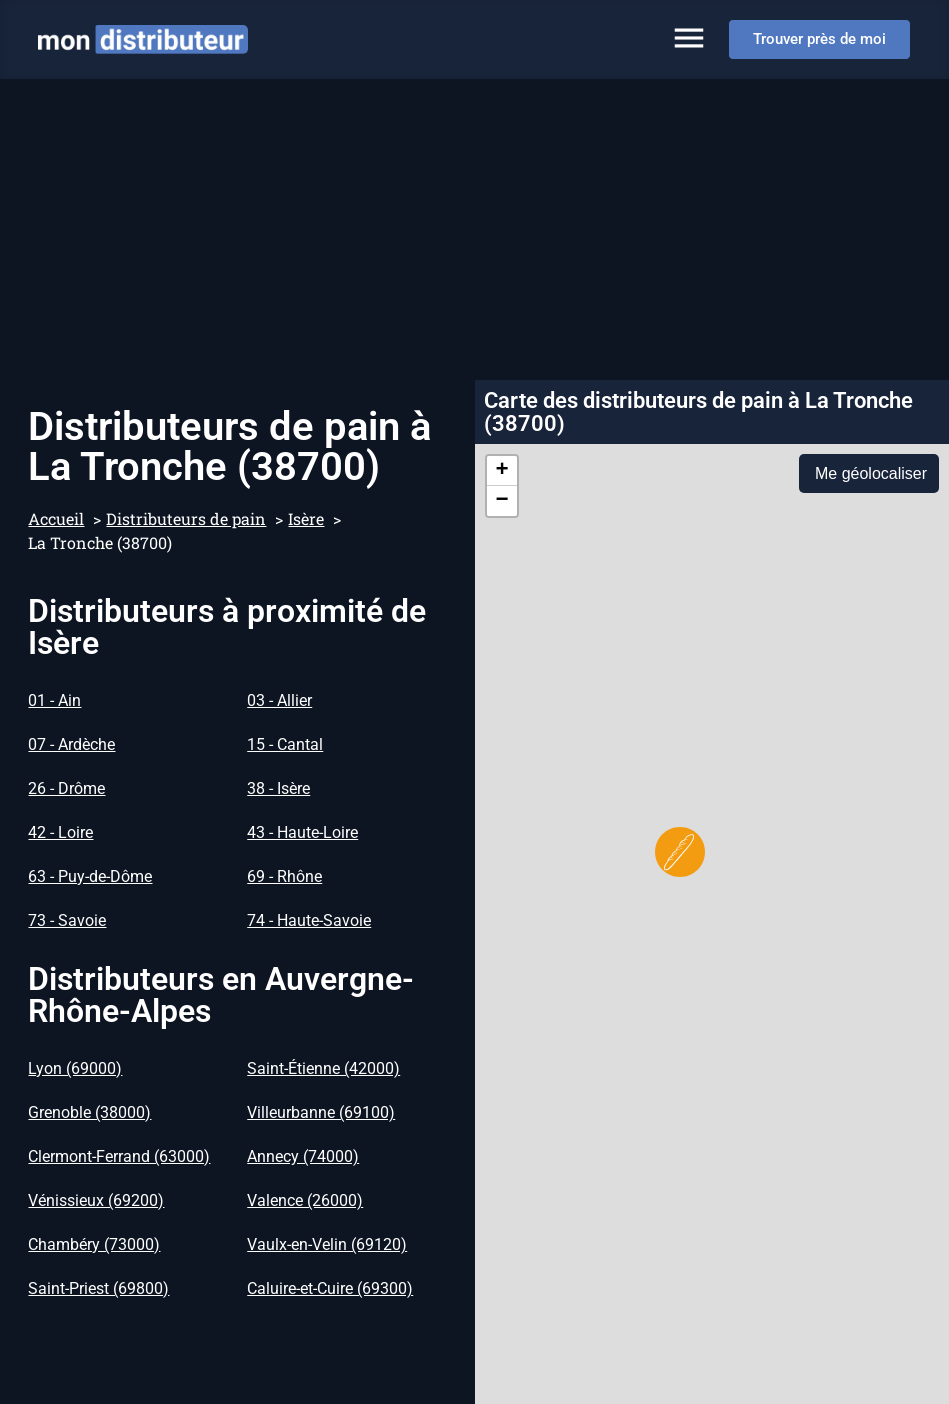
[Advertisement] (474, 229)
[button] (680, 852)
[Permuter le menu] (689, 38)
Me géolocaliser (871, 473)
